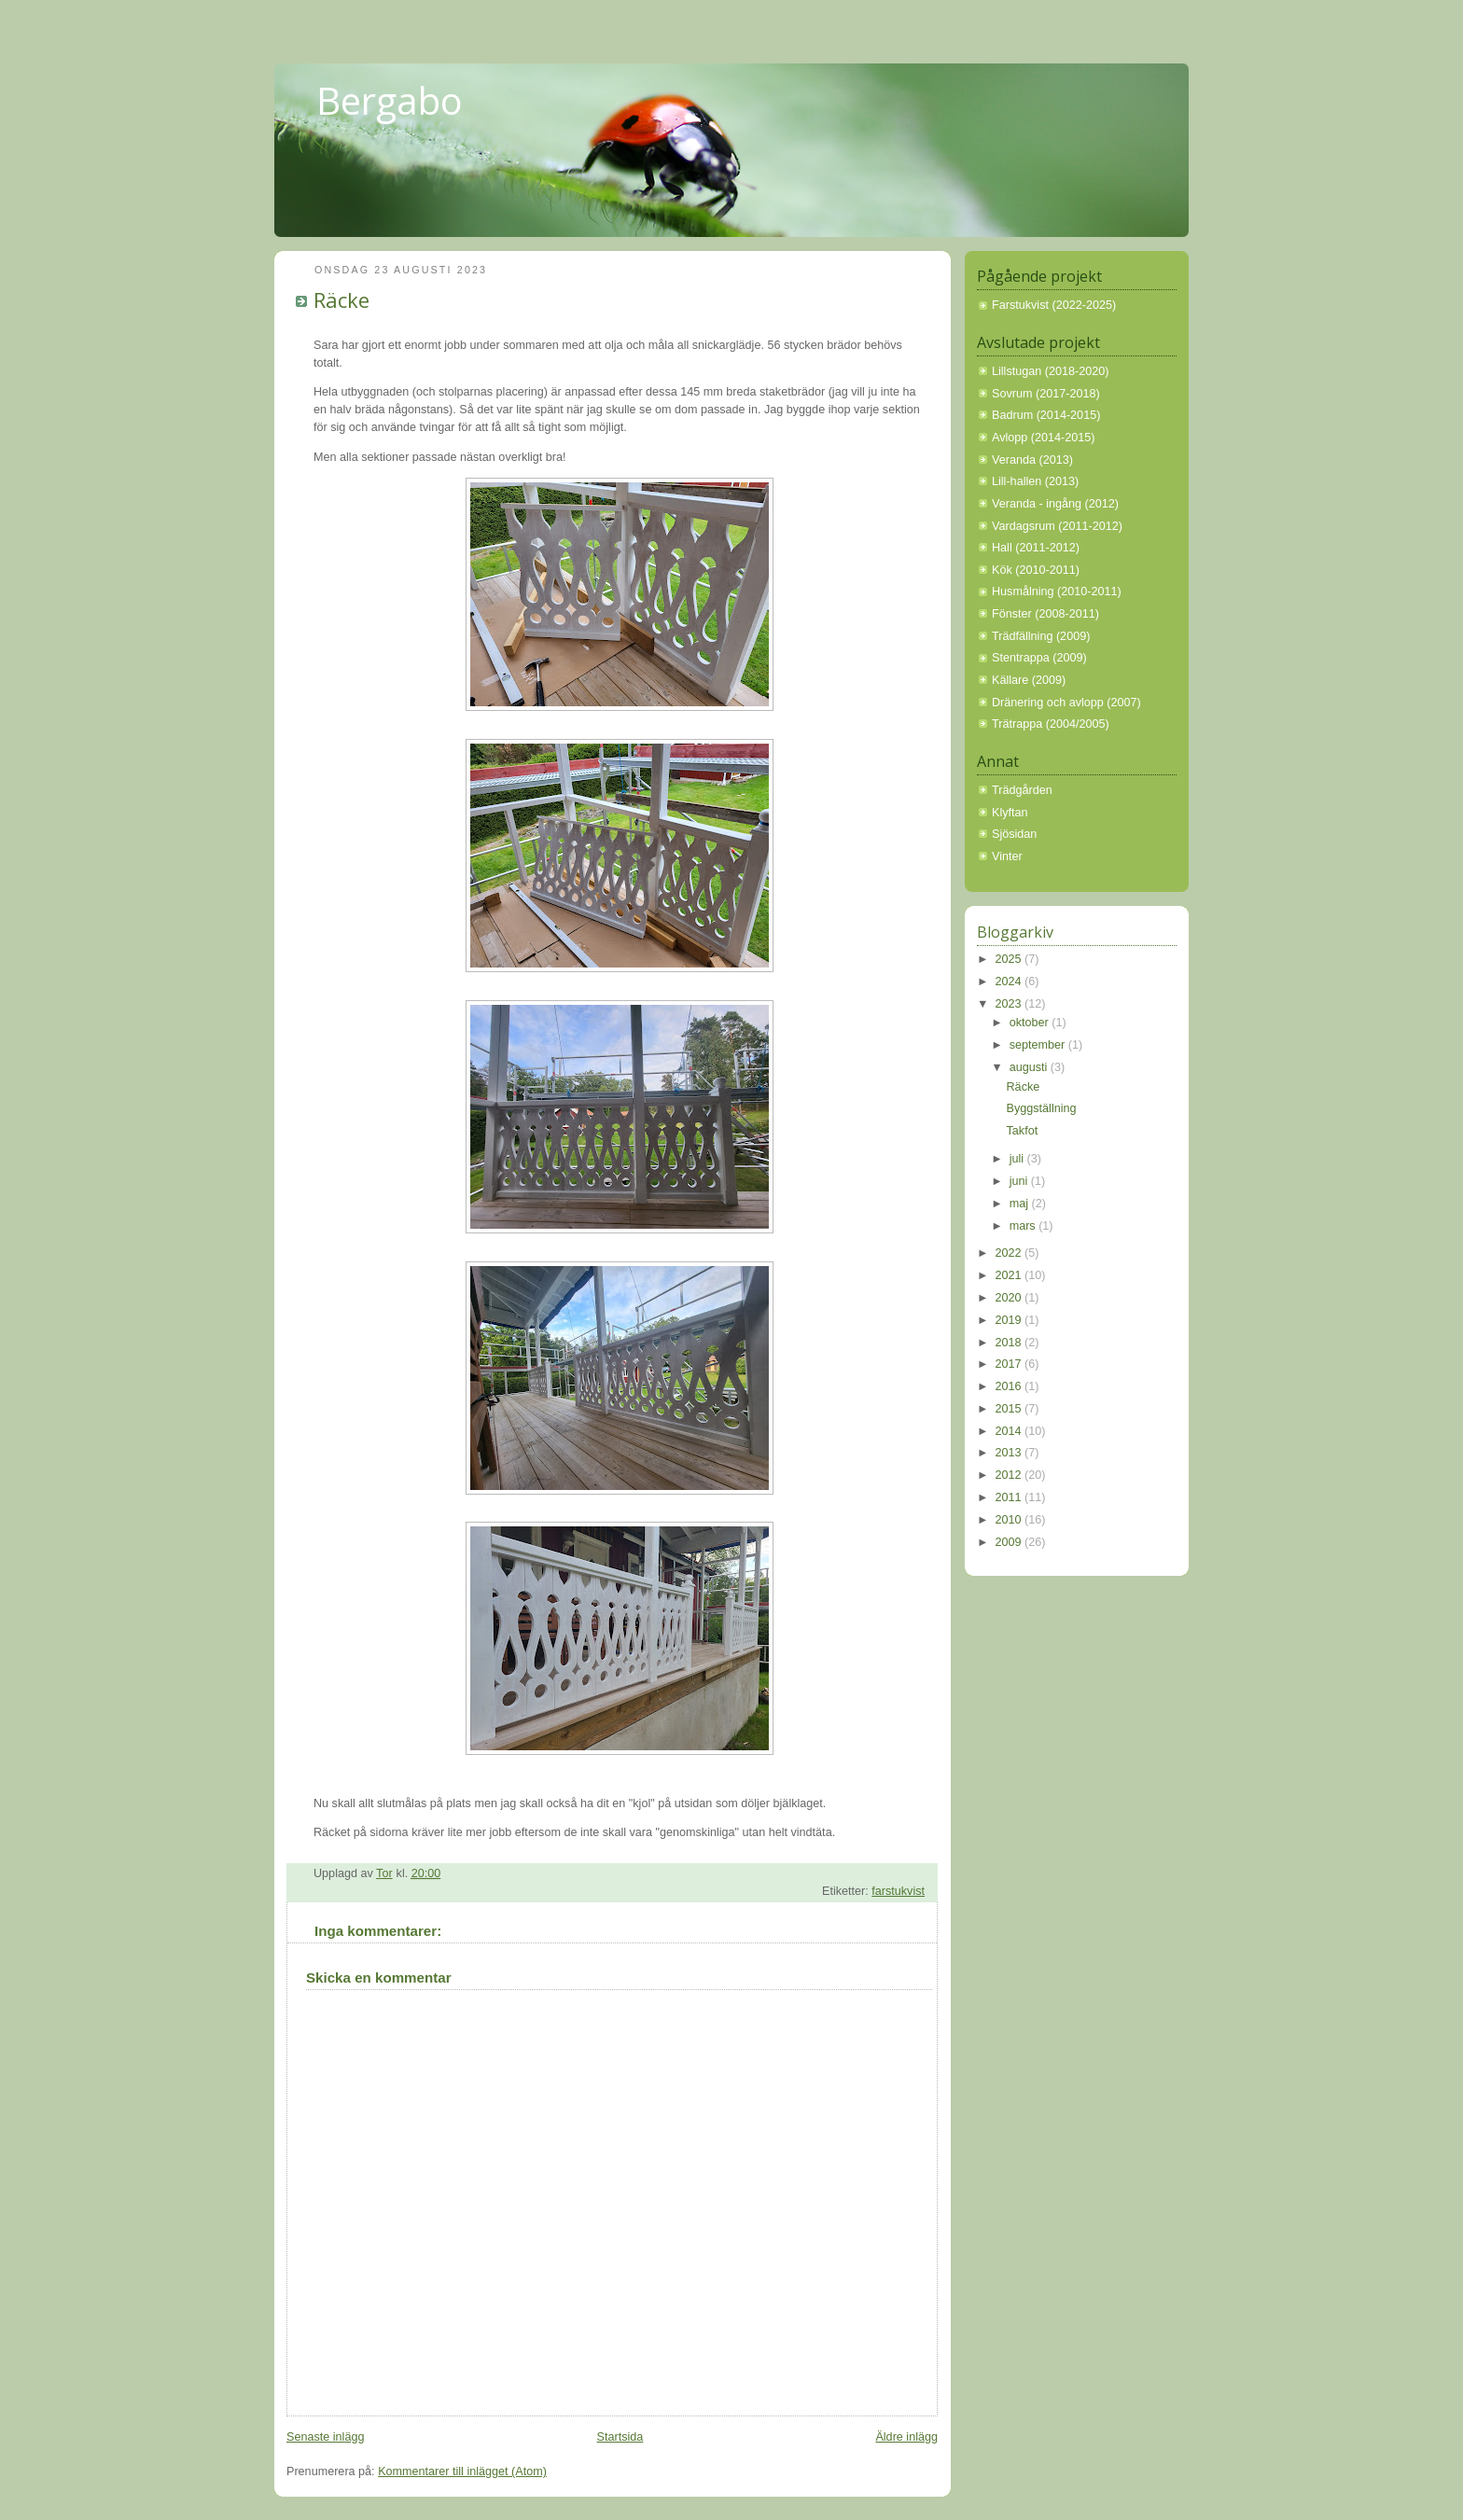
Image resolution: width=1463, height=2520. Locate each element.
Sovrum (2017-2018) (1046, 393)
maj (1021, 1203)
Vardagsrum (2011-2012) (1057, 526)
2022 (1010, 1253)
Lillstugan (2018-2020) (1050, 371)
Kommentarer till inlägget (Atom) (462, 2471)
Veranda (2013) (1032, 459)
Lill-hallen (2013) (1035, 481)
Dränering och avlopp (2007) (1066, 702)
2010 (1010, 1519)
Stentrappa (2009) (1039, 657)
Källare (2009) (1029, 680)
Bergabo (389, 100)
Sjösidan (1014, 834)
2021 (1010, 1275)
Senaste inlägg (325, 2436)
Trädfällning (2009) (1041, 636)
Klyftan (1010, 812)
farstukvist (898, 1891)
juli (1018, 1158)
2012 (1010, 1475)
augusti (1030, 1067)
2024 (1010, 981)
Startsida (620, 2436)
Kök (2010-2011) (1036, 570)
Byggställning (1042, 1108)
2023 (1010, 1003)
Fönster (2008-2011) (1045, 613)
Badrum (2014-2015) (1046, 415)
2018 (1010, 1342)
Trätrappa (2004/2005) (1050, 724)
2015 (1010, 1408)
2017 (1010, 1364)
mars (1024, 1225)
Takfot (1022, 1130)
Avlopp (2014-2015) (1043, 437)
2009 (1010, 1542)
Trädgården (1022, 790)
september (1039, 1044)
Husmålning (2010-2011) (1057, 591)
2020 (1010, 1297)
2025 (1010, 959)
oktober (1031, 1022)
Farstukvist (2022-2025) (1054, 305)
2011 (1010, 1497)
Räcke (1023, 1086)
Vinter (1007, 856)
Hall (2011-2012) (1036, 547)
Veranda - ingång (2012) (1055, 503)
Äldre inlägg (906, 2436)
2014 (1010, 1431)
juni (1020, 1181)
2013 (1010, 1452)
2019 (1010, 1320)
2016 (1010, 1386)
